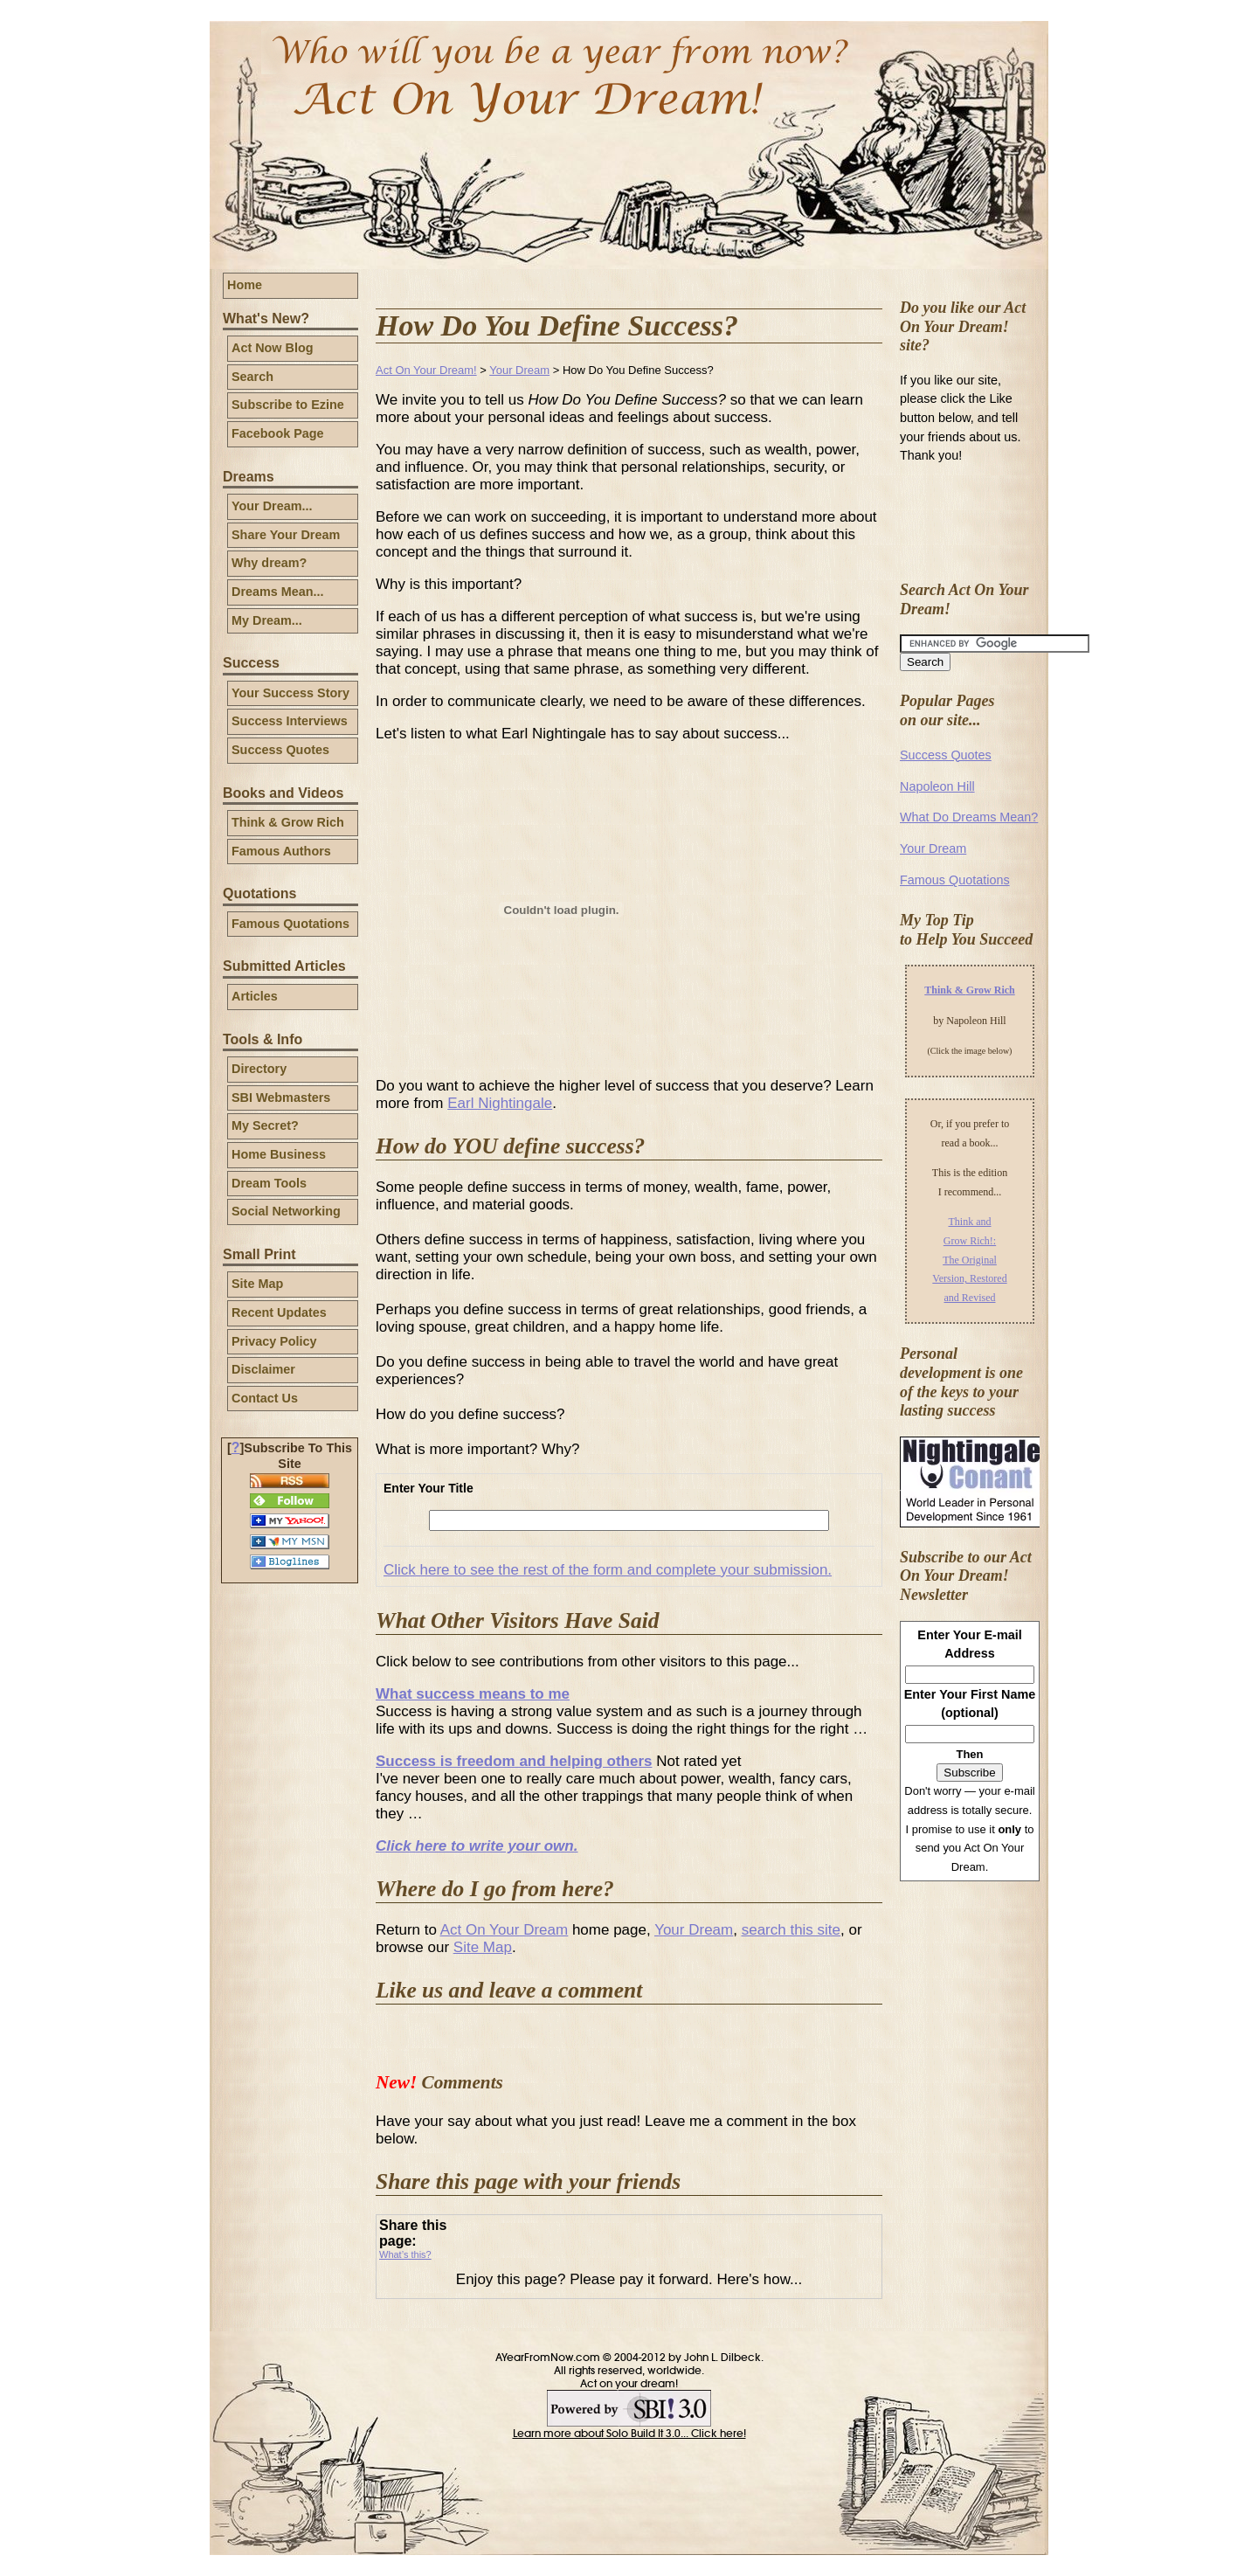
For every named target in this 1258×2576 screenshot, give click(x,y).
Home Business (279, 1154)
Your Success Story (290, 693)
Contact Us (265, 1398)
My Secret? (265, 1125)
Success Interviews (290, 721)
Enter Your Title (428, 1488)
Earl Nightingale (499, 1103)
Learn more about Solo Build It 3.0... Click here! (629, 2433)
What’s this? (405, 2254)
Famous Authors (281, 851)
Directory (259, 1069)
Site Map (257, 1284)
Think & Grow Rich (288, 822)
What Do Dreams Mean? (969, 817)
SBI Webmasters (281, 1097)
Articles (255, 996)
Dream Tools (269, 1183)
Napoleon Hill (937, 786)
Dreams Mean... (278, 592)
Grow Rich (990, 990)
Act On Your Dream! (426, 370)
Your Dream (519, 370)
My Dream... (267, 620)
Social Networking (286, 1211)
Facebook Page (278, 433)
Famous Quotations (290, 924)
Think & (944, 990)
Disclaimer (263, 1369)
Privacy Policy (274, 1341)
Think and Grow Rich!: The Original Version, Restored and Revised (969, 1259)
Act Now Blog (273, 348)
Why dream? (269, 563)
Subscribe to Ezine (288, 405)
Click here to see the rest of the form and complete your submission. (608, 1570)
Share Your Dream (286, 535)
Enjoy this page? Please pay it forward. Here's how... (629, 2279)
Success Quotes (280, 750)
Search (252, 377)
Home (244, 285)
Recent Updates (279, 1312)
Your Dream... (272, 506)
